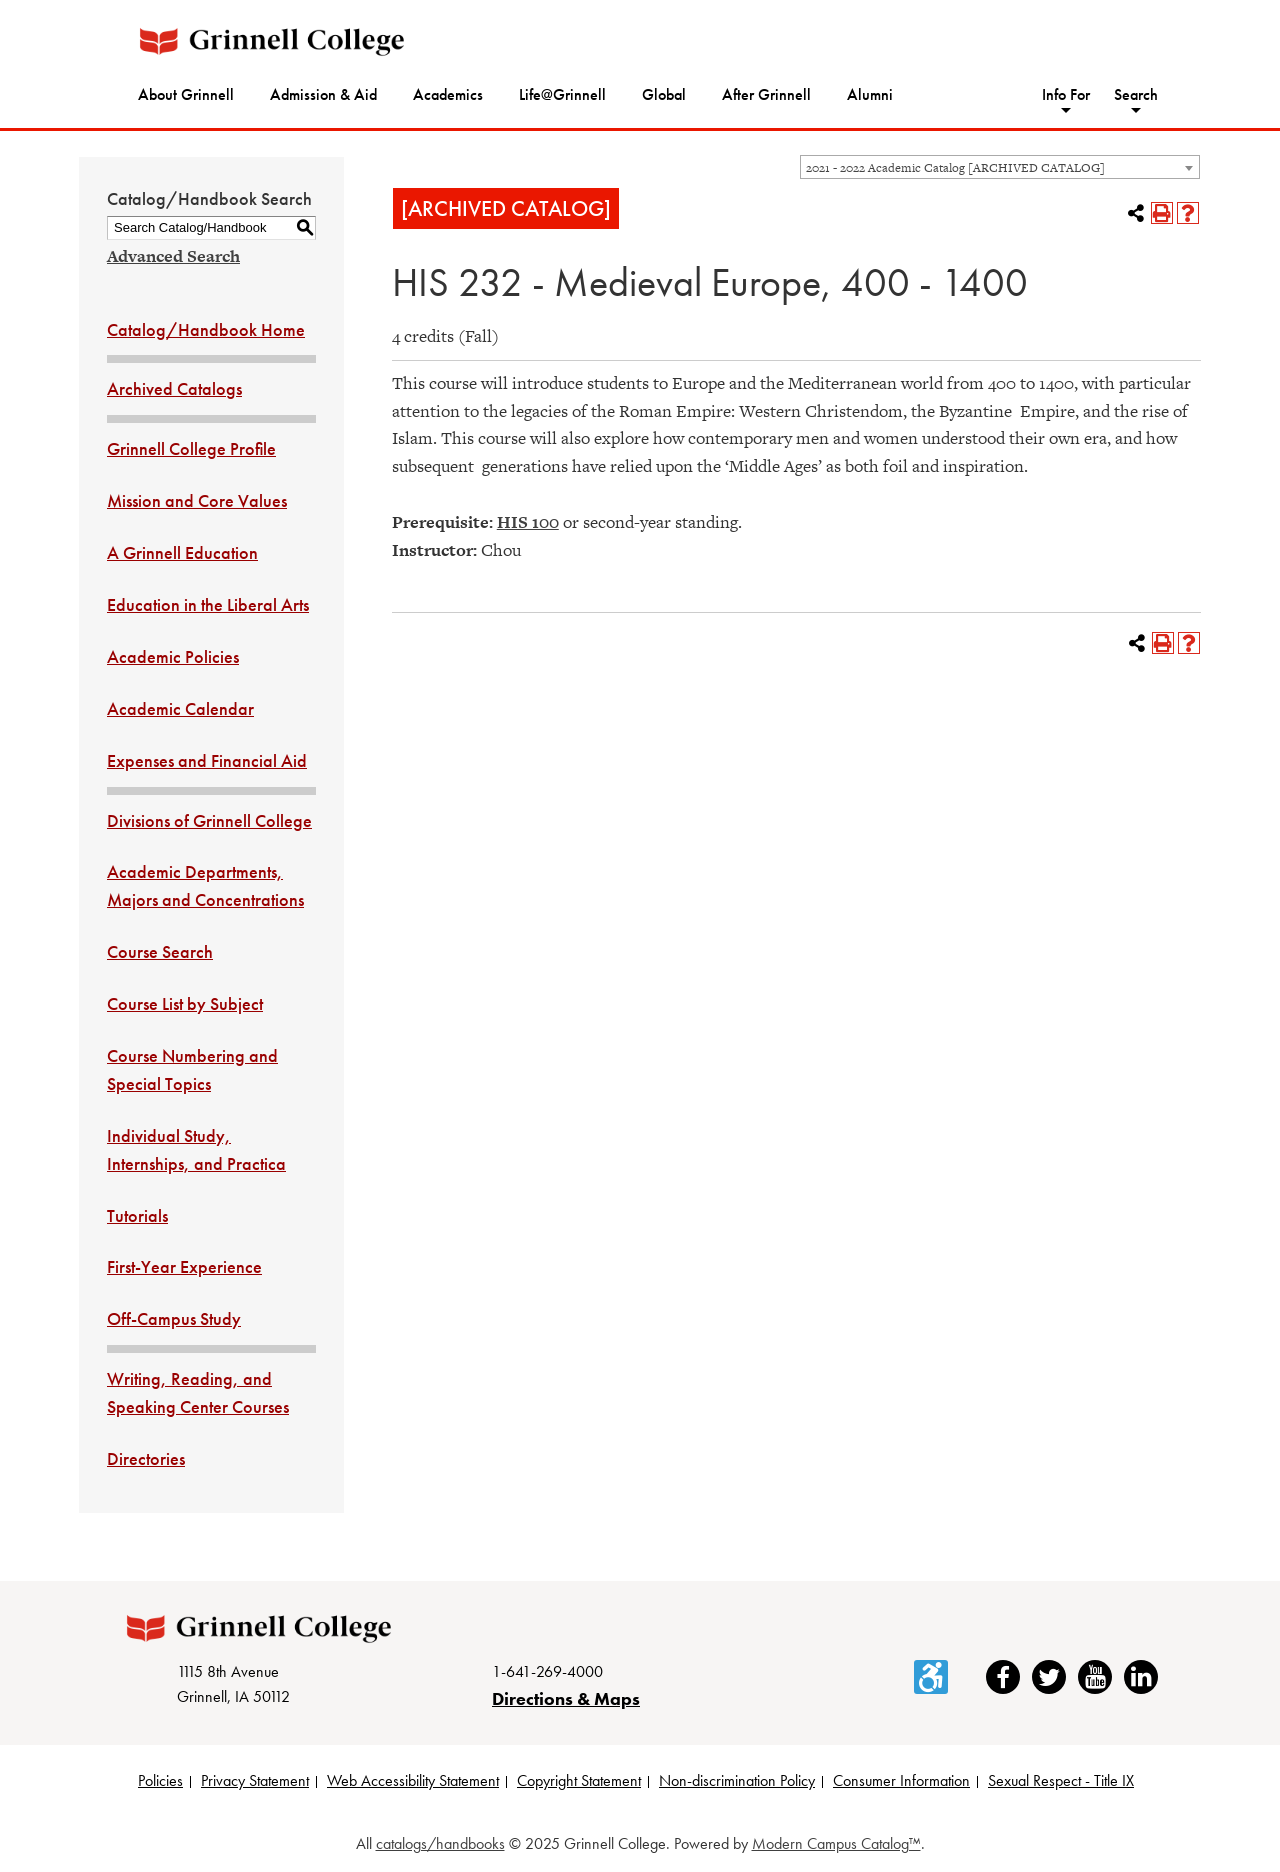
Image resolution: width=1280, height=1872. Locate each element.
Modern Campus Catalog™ (836, 1843)
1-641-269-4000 (547, 1671)
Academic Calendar (180, 708)
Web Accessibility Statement (413, 1780)
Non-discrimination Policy (737, 1780)
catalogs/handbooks (440, 1843)
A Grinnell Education (182, 552)
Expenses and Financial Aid (207, 760)
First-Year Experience (184, 1266)
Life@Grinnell (562, 94)
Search (1136, 94)
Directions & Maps (566, 1698)
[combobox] (1000, 167)
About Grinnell (186, 94)
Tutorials (137, 1215)
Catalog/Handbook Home (206, 329)
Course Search (160, 951)
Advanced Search (173, 256)
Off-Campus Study (174, 1318)
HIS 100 (528, 522)
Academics (448, 94)
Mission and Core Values (197, 500)
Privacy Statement (255, 1780)
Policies (160, 1780)
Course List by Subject (185, 1003)
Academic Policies (173, 656)
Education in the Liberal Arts (208, 604)
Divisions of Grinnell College (209, 820)
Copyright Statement (579, 1780)
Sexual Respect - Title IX (1061, 1780)
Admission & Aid (323, 94)
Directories (146, 1458)
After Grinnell (766, 94)
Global (664, 94)
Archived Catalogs (174, 388)
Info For (1066, 94)
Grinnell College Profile (191, 448)
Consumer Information (901, 1780)
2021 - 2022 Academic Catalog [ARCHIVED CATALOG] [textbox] (955, 168)
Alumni (870, 94)
